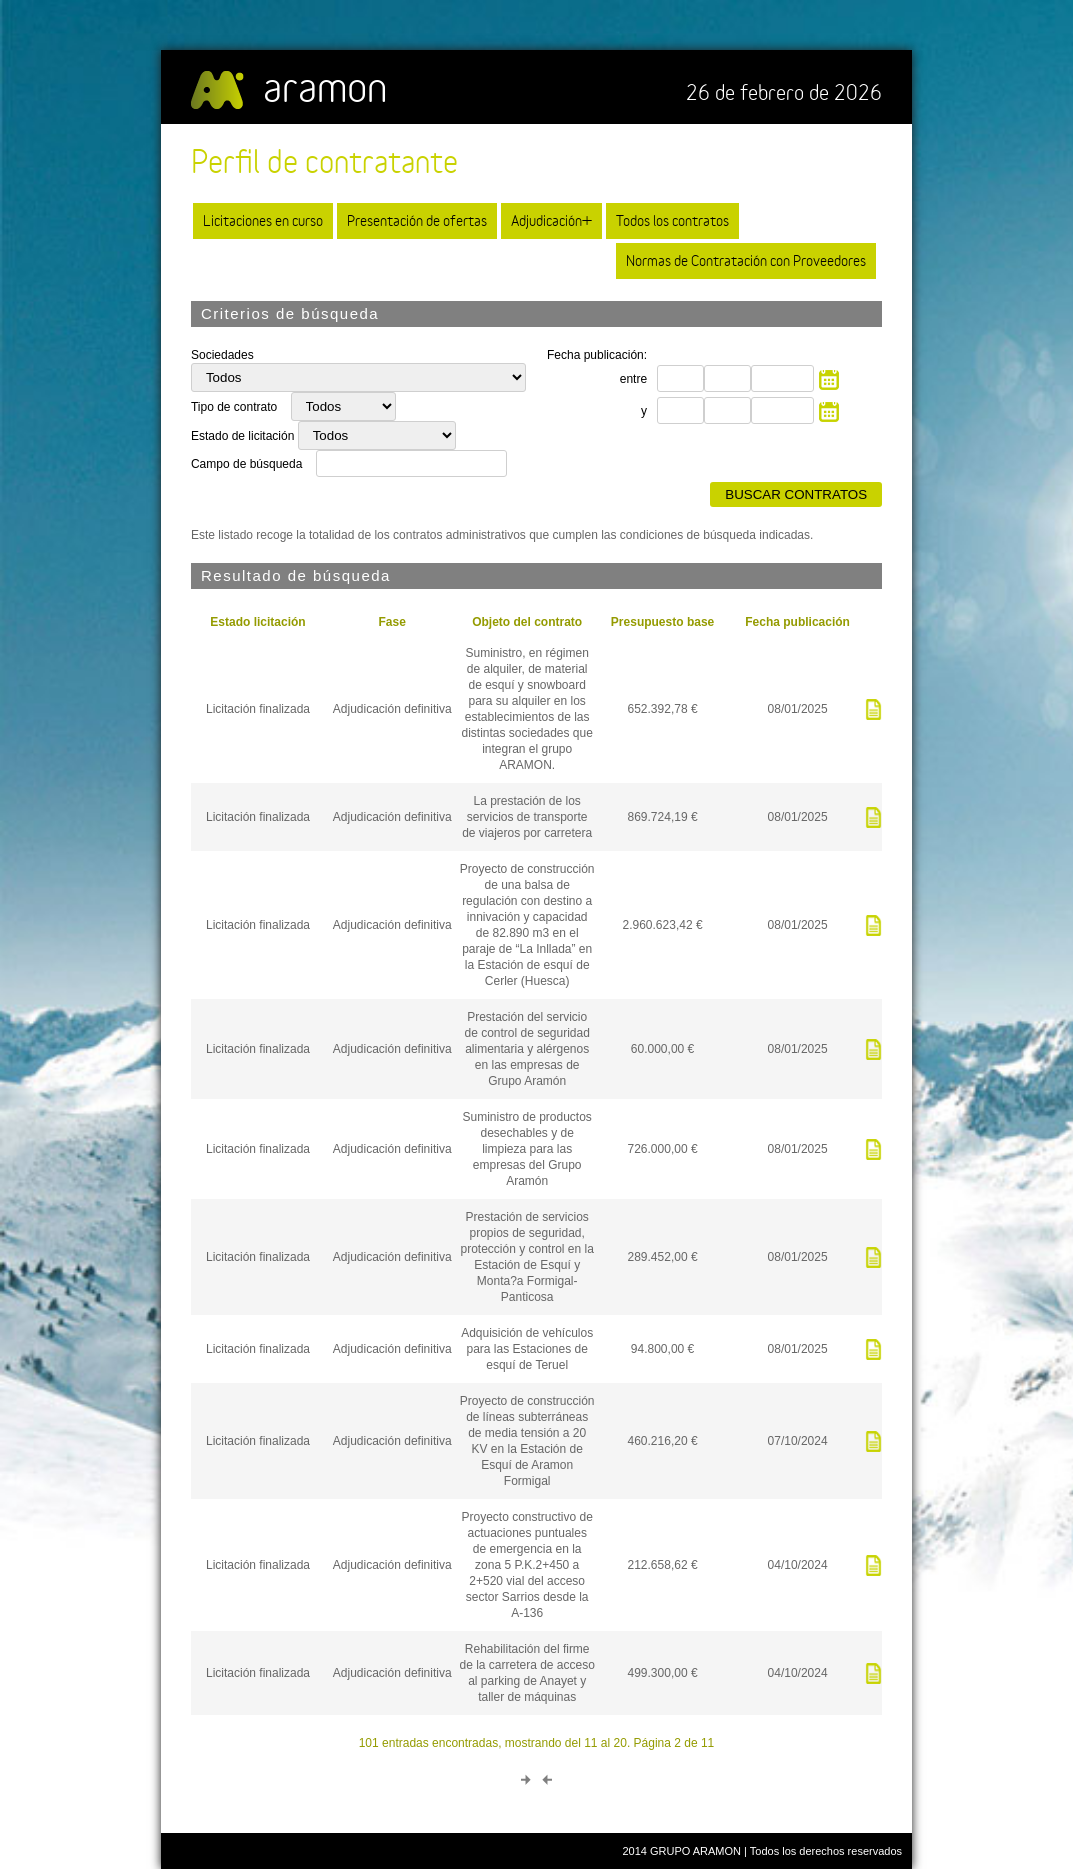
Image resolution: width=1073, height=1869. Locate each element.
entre (633, 379)
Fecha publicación (797, 622)
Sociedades (222, 355)
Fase (392, 622)
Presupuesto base (662, 622)
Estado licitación (257, 622)
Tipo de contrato (236, 407)
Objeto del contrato (527, 622)
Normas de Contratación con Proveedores (746, 260)
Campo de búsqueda (246, 464)
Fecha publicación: (597, 355)
